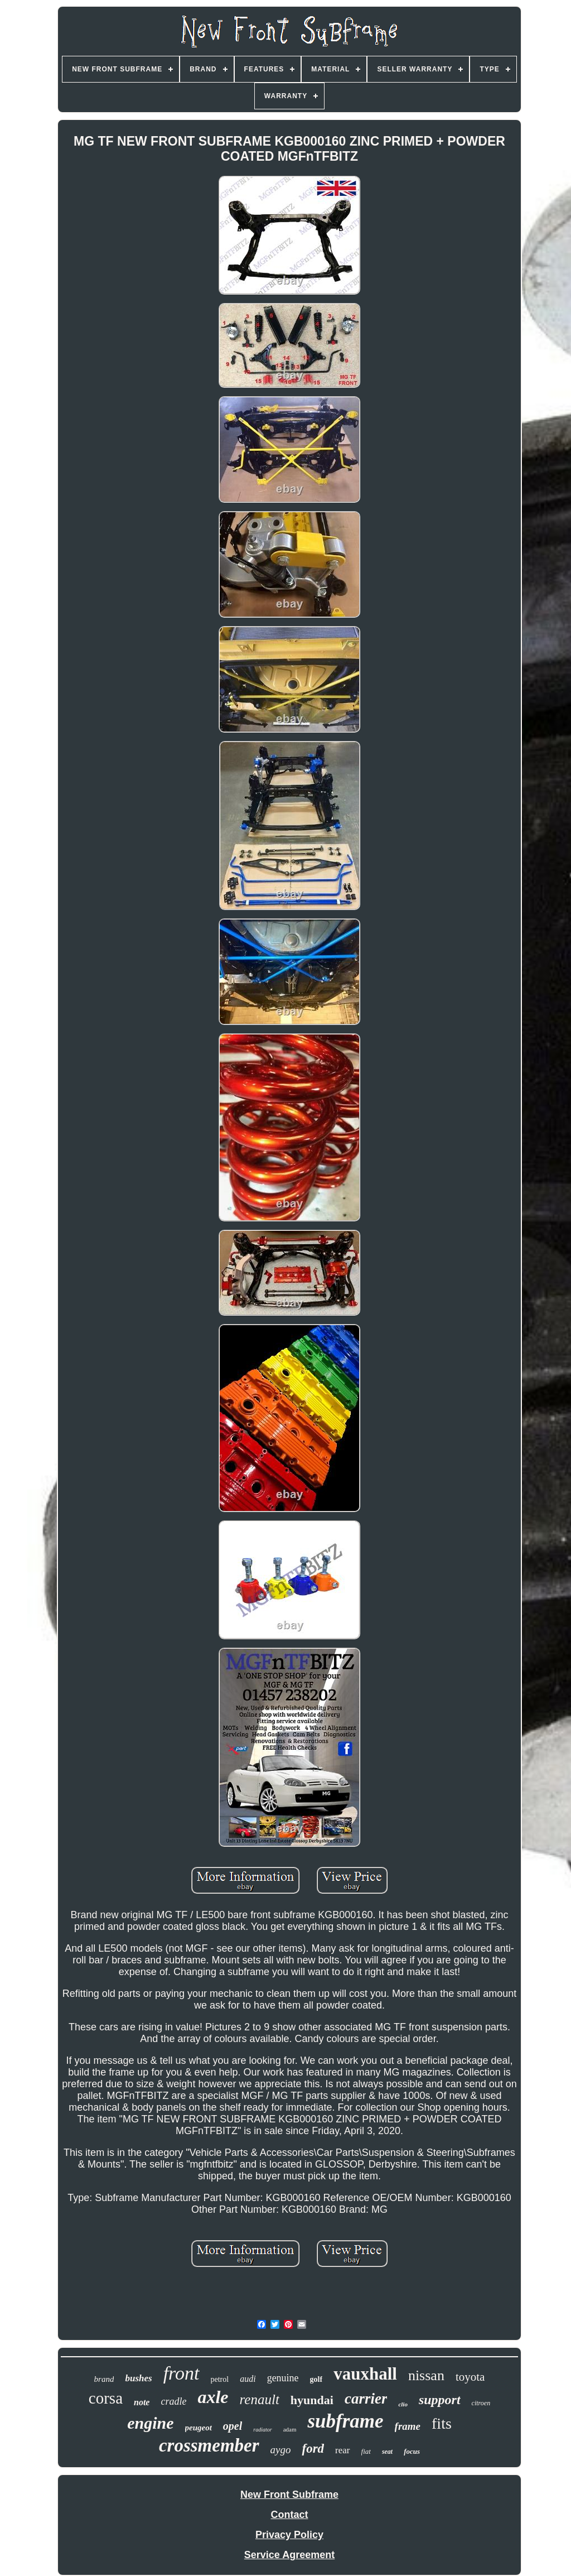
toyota (470, 2377)
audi (247, 2379)
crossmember (209, 2445)
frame (407, 2426)
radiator (262, 2429)
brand (104, 2379)
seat (387, 2451)
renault (259, 2399)
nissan (426, 2375)
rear (342, 2450)
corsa (106, 2398)
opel (232, 2426)
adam (290, 2429)
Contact (289, 2514)
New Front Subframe (289, 2494)
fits (442, 2423)
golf (316, 2379)
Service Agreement (289, 2554)
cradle (173, 2401)
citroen (481, 2403)
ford (313, 2448)
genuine (283, 2378)
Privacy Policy (289, 2534)
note (141, 2402)
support (440, 2399)
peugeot (198, 2427)
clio (403, 2404)
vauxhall (365, 2374)
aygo (280, 2449)
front (181, 2373)
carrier (366, 2398)
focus (412, 2451)
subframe (345, 2421)
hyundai (312, 2400)
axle (212, 2397)
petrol (220, 2379)
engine (150, 2423)
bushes (138, 2378)
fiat (366, 2451)
